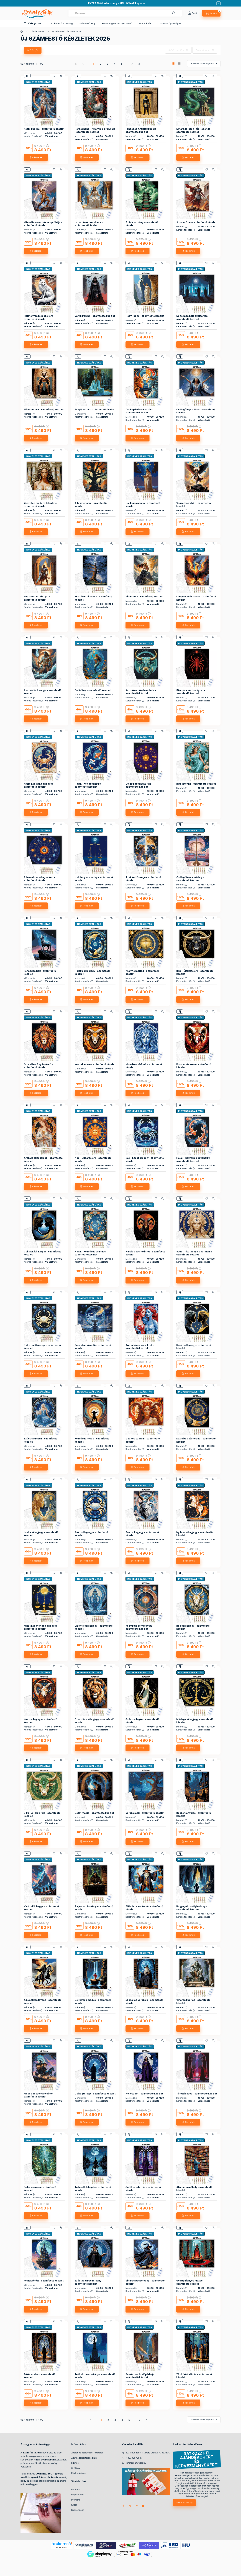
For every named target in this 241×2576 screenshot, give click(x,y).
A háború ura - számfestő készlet (196, 222)
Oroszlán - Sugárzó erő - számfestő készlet (38, 1066)
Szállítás (75, 2468)
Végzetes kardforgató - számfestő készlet (38, 598)
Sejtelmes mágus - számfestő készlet (93, 2001)
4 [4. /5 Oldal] (114, 63)
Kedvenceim (77, 2510)
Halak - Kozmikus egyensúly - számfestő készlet (194, 1159)
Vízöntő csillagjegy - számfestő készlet (94, 1627)
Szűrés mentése (176, 50)
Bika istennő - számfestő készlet (196, 783)
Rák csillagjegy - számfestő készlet (91, 1534)
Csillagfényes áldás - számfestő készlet (196, 411)
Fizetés (75, 2462)
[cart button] (211, 13)
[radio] (179, 63)
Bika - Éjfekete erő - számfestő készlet (195, 972)
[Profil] (193, 13)
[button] (32, 23)
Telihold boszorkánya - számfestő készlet (95, 2376)
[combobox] (125, 13)
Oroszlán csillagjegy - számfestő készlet (94, 1721)
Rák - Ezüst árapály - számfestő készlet (145, 1159)
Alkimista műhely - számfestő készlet (194, 2188)
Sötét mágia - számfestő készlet (94, 1812)
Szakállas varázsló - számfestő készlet (144, 2001)
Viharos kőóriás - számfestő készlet (193, 2001)
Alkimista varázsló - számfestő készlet (144, 1908)
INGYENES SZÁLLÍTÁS (38, 82)
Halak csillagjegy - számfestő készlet (92, 972)
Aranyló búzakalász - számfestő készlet (43, 1159)
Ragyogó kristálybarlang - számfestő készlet (191, 1908)
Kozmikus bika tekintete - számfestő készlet (141, 692)
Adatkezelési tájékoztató (84, 2457)
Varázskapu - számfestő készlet (145, 1812)
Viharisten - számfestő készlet (144, 596)
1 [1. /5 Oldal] (93, 63)
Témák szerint (37, 31)
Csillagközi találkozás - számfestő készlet (139, 411)
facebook (123, 2506)
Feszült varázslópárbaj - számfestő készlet (140, 2376)
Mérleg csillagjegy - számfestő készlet (195, 1721)
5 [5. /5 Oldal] (121, 63)
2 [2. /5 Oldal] (100, 63)
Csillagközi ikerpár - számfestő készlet (42, 1253)
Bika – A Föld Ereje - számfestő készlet (42, 1814)
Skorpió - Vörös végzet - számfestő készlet (190, 692)
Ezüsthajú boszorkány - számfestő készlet (89, 2282)
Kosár (74, 2504)
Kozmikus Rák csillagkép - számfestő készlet (39, 785)
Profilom (75, 2499)
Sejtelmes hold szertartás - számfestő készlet (192, 317)
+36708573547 (134, 2457)
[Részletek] (36, 157)
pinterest (136, 2506)
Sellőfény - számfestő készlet (93, 690)
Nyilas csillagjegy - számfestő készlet (194, 1534)
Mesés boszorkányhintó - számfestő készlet (39, 2095)
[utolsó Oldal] (138, 63)
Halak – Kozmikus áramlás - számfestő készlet (91, 1253)
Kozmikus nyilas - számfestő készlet (92, 1440)
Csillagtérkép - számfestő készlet (95, 2093)
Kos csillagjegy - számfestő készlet (40, 1721)
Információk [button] (145, 23)
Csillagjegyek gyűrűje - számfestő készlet (139, 785)
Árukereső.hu (61, 2547)
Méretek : (29, 133)
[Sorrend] (203, 63)
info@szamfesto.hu (136, 2462)
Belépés (75, 2489)
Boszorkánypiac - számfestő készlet (193, 1814)
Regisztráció (77, 2494)
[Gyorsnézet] (61, 76)
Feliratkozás (182, 2502)
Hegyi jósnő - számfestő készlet (145, 315)
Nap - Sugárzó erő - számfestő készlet (93, 1159)
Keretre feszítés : (33, 136)
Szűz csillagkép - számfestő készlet (143, 1721)
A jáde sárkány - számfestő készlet (142, 224)
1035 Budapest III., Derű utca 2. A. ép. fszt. (148, 2452)
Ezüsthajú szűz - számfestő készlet (40, 1440)
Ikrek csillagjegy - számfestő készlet (193, 1346)
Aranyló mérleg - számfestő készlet (142, 972)
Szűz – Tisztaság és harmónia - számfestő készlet (195, 1253)
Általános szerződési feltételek (87, 2452)
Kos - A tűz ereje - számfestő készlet (193, 1066)
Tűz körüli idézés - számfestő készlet (194, 2376)
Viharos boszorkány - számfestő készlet (145, 2282)
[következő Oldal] (131, 63)
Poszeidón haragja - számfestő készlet (43, 692)
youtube (143, 2506)
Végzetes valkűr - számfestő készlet (193, 504)
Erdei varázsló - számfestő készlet (40, 2188)
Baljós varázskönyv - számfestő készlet (94, 1908)
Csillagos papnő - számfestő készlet (143, 504)
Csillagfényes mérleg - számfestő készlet (190, 879)
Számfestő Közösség (62, 23)
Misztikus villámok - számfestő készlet (93, 598)
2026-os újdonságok (170, 23)
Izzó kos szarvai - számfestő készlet (143, 1440)
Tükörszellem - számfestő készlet (40, 2376)
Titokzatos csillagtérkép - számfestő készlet (39, 879)
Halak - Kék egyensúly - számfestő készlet (88, 785)
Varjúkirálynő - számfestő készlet (95, 315)
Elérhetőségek (78, 2473)
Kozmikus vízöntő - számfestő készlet (93, 1346)
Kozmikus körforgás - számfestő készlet (196, 1440)
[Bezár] (218, 3)
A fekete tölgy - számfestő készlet (91, 504)
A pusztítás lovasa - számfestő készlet (43, 2001)
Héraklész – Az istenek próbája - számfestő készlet (43, 224)
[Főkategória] (21, 31)
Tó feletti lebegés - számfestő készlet (93, 2188)
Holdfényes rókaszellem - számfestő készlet (39, 317)
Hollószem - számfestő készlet (144, 2093)
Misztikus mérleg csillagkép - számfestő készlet (41, 1627)
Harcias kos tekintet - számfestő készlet (145, 1253)
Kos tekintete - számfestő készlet (95, 1064)
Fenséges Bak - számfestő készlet (40, 972)
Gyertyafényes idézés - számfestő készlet (190, 2282)
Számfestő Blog (87, 23)
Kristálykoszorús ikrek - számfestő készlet (140, 1346)
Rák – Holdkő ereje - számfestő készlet (42, 1346)
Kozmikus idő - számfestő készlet (44, 128)
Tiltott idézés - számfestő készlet (196, 2093)
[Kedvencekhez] (54, 76)
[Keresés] (173, 13)
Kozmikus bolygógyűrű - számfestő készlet (140, 1627)
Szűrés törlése (203, 50)
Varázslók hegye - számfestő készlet (41, 1908)
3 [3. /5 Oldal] (107, 63)
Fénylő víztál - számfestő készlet (94, 409)
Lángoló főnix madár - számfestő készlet (196, 598)
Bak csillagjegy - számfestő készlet (142, 1534)
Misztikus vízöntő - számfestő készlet (144, 1066)
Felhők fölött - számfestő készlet (44, 2280)
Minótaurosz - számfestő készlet (44, 409)
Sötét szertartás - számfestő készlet (143, 2188)
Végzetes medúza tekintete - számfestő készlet (41, 504)
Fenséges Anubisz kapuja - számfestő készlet (142, 130)
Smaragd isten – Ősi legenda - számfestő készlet (194, 130)
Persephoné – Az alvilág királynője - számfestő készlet (95, 130)
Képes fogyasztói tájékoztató (117, 23)
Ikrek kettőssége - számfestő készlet (143, 879)
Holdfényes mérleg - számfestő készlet (94, 879)
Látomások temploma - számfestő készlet (89, 224)
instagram (129, 2506)
